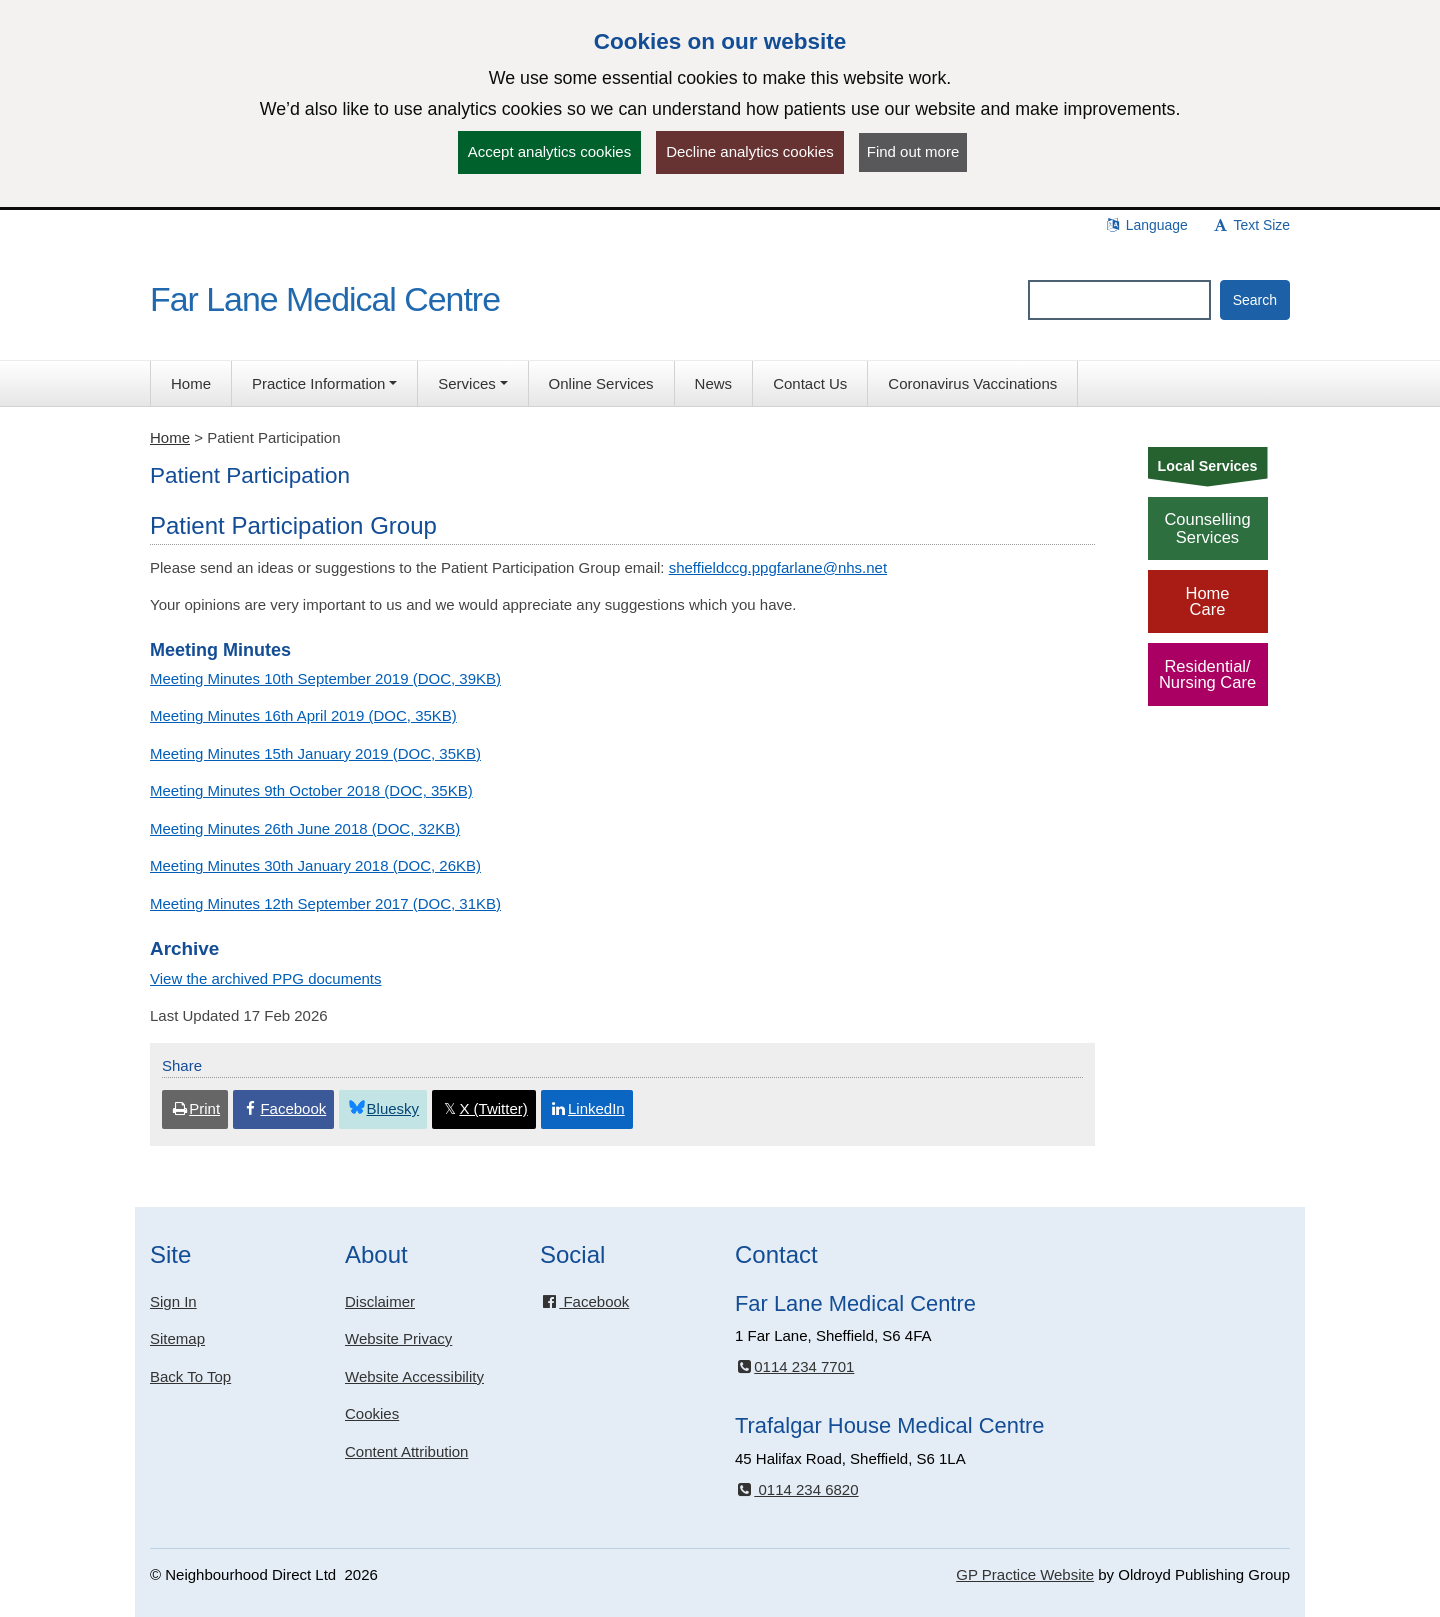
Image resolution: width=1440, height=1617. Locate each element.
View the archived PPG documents (266, 978)
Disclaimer (380, 1301)
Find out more (913, 151)
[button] (324, 383)
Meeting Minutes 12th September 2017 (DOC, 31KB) (325, 903)
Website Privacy (398, 1338)
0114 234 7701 (794, 1366)
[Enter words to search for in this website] (1119, 300)
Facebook (584, 1301)
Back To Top (190, 1376)
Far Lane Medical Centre (325, 299)
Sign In (173, 1301)
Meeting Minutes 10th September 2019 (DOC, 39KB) (325, 678)
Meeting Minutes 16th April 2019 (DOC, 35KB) (303, 715)
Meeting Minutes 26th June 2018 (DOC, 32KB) (305, 828)
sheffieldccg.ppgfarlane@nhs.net (778, 567)
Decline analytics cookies (750, 151)
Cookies (372, 1413)
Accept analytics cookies (549, 151)
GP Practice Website (1025, 1574)
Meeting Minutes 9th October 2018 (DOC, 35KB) (311, 790)
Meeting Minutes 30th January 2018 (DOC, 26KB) (315, 865)
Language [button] (1146, 225)
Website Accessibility (414, 1376)
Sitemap (177, 1338)
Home (170, 437)
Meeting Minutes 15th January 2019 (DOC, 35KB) (315, 753)
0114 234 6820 (797, 1489)
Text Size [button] (1251, 225)
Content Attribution (406, 1451)
